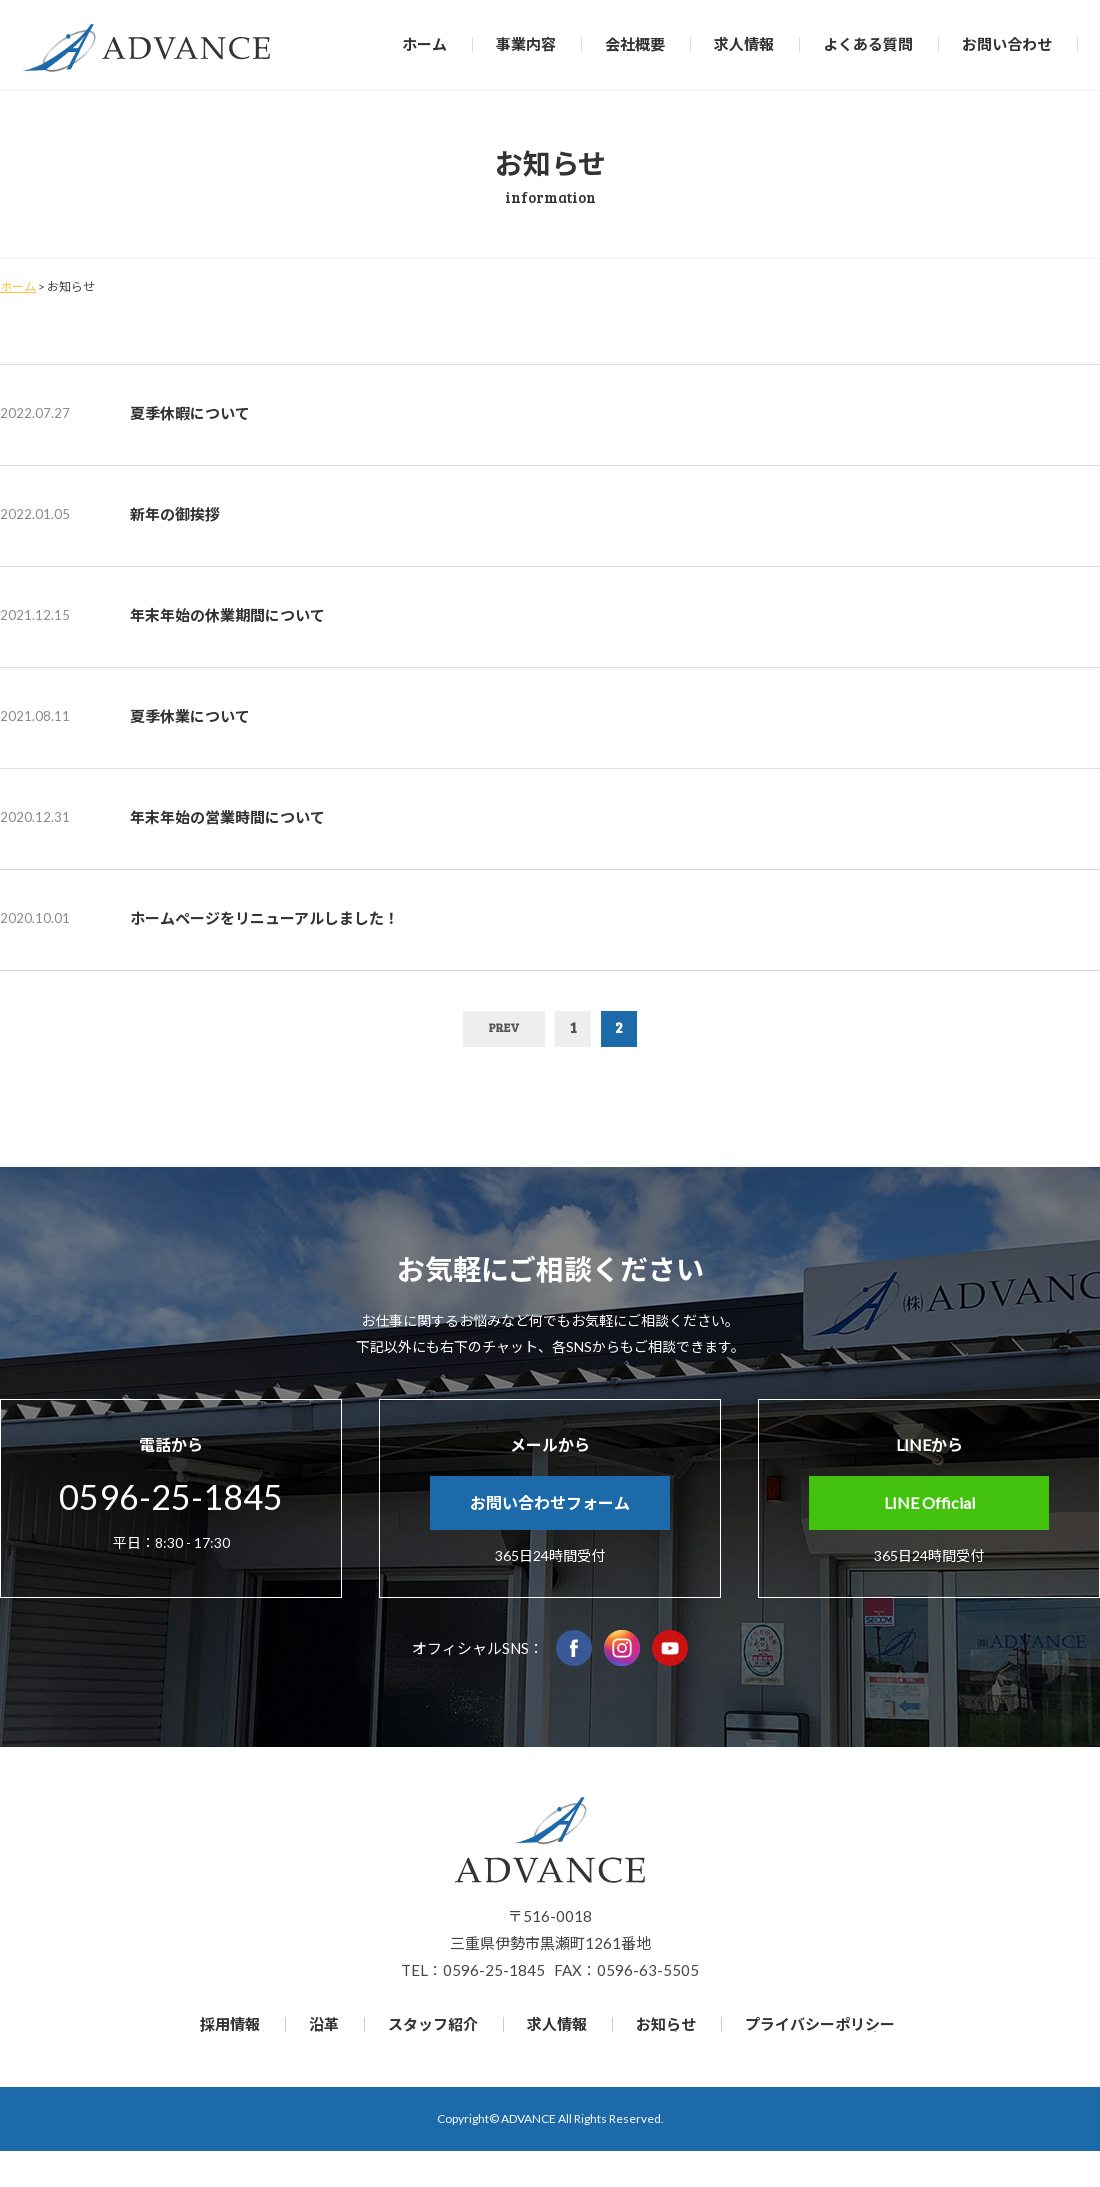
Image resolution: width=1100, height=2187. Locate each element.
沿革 (324, 2024)
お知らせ (666, 2024)
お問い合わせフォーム (550, 1502)
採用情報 (230, 2024)
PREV (504, 1027)
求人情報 (744, 44)
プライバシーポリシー (820, 2024)
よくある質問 (868, 44)
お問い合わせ (1007, 44)
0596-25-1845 (171, 1496)
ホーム (424, 44)
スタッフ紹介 (433, 2024)
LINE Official (929, 1502)
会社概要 (635, 44)
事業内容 (526, 44)
